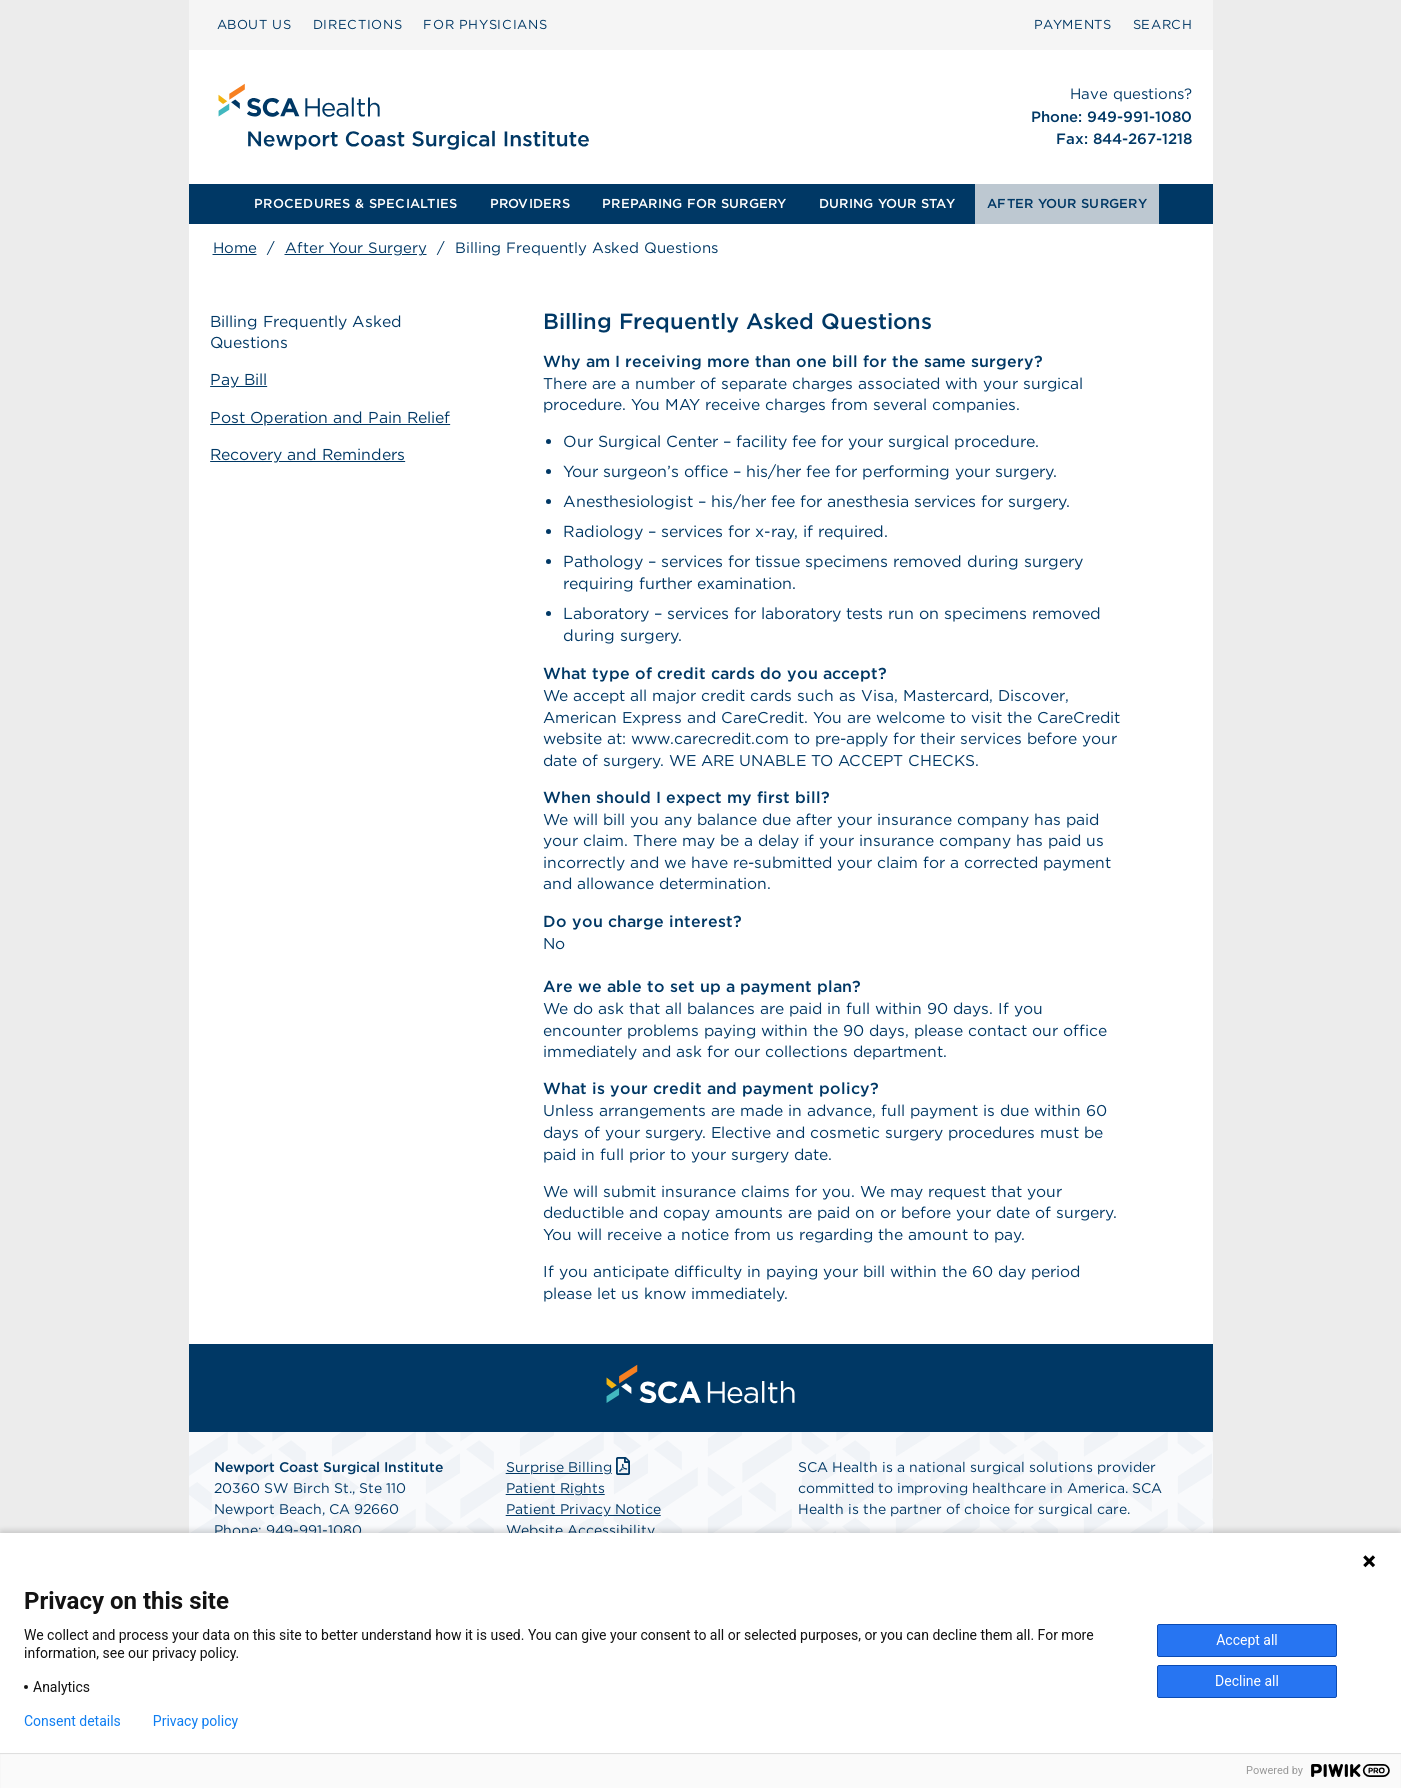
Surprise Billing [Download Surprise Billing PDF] (570, 1480)
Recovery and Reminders (311, 453)
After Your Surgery (356, 248)
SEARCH (1163, 24)
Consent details (72, 1721)
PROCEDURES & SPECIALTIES (355, 203)
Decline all (1247, 1681)
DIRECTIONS (358, 24)
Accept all (1247, 1640)
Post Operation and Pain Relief (334, 417)
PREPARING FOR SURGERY (694, 203)
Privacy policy (195, 1721)
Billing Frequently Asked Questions (310, 333)
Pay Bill (242, 380)
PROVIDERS (530, 203)
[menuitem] (254, 25)
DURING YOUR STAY (887, 203)
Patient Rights (555, 1501)
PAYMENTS (1072, 24)
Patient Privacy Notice (583, 1522)
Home (235, 248)
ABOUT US (254, 24)
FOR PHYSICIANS (485, 24)
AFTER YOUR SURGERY (1067, 203)
